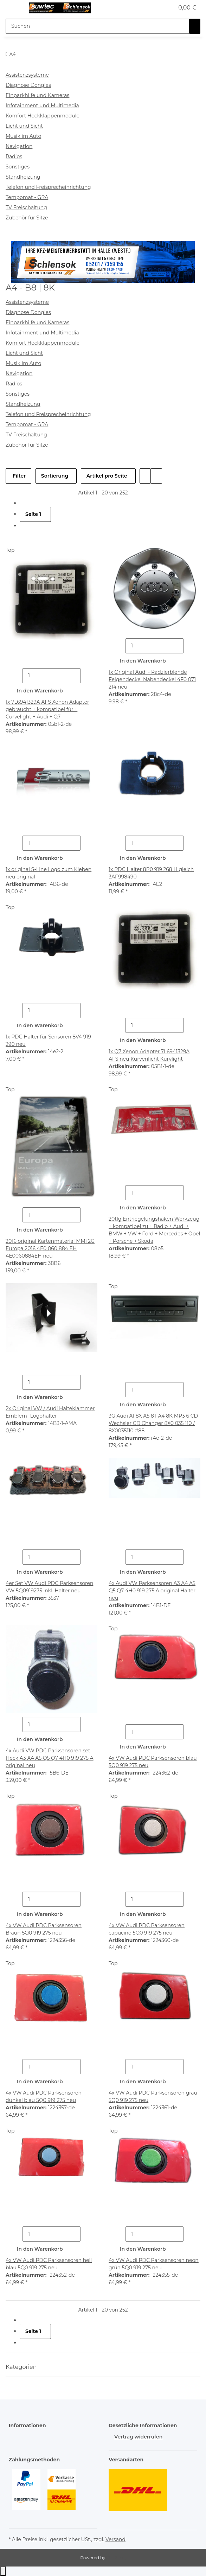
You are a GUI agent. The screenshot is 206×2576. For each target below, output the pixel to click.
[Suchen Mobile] (97, 26)
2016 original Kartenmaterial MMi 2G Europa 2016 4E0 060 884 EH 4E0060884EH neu (50, 1248)
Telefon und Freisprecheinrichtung (48, 187)
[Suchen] (194, 26)
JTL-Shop (116, 2557)
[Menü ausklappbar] (14, 8)
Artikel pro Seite (106, 476)
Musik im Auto (23, 136)
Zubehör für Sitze (27, 218)
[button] (161, 8)
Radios (14, 156)
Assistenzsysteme (27, 75)
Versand (115, 2539)
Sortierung (54, 476)
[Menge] (51, 675)
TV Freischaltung (26, 207)
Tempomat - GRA (27, 197)
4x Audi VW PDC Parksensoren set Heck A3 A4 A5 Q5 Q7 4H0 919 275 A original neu (50, 1758)
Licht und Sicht (24, 126)
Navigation (19, 146)
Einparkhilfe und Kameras (37, 95)
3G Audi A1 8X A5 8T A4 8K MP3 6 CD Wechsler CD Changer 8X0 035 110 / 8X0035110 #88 (153, 1423)
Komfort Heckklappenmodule (42, 116)
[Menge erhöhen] (86, 675)
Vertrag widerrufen (138, 2437)
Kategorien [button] (22, 2367)
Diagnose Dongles (28, 85)
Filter (18, 476)
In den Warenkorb (40, 691)
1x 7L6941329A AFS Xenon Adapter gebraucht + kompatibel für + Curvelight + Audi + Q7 (47, 709)
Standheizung (23, 177)
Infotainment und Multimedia (42, 105)
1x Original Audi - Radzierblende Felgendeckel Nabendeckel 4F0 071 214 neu (152, 679)
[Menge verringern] (16, 675)
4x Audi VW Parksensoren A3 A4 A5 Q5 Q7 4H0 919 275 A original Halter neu (152, 1590)
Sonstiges (18, 167)
